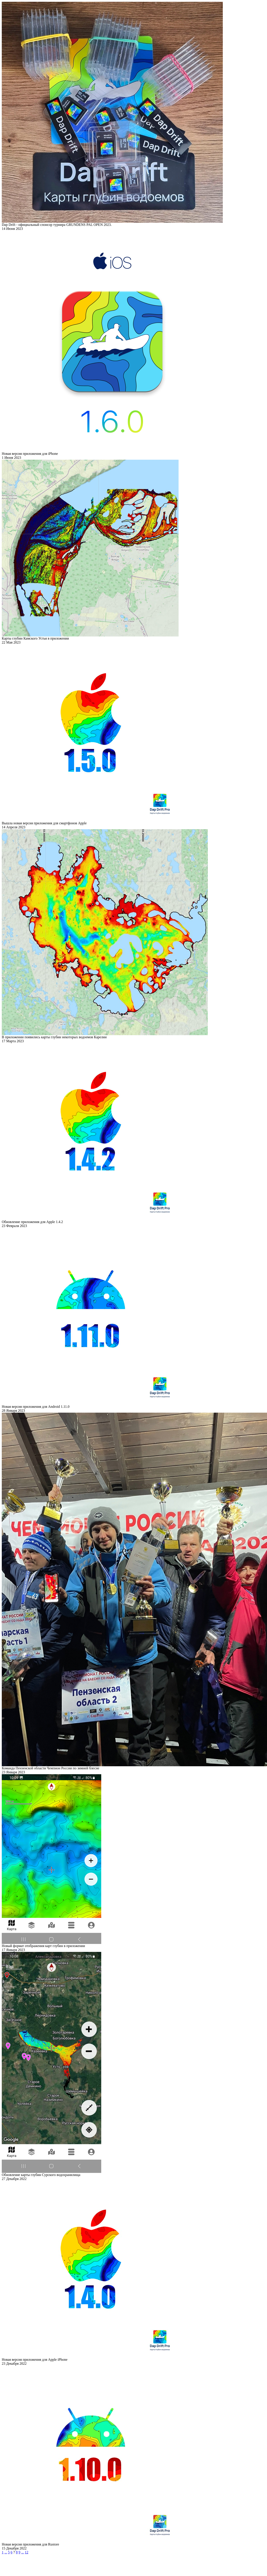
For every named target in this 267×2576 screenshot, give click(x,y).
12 (26, 2552)
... (5, 2552)
